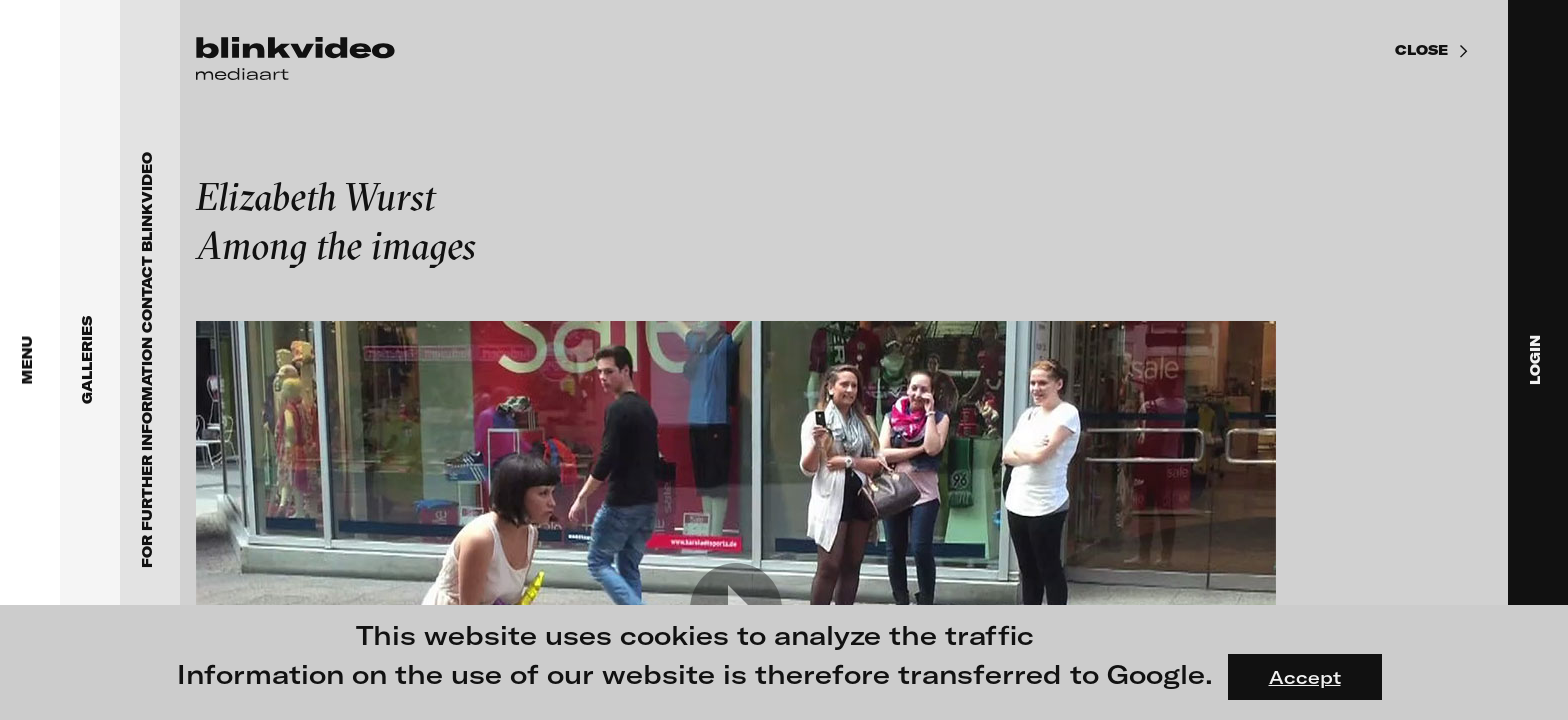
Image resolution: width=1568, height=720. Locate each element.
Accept (1305, 677)
